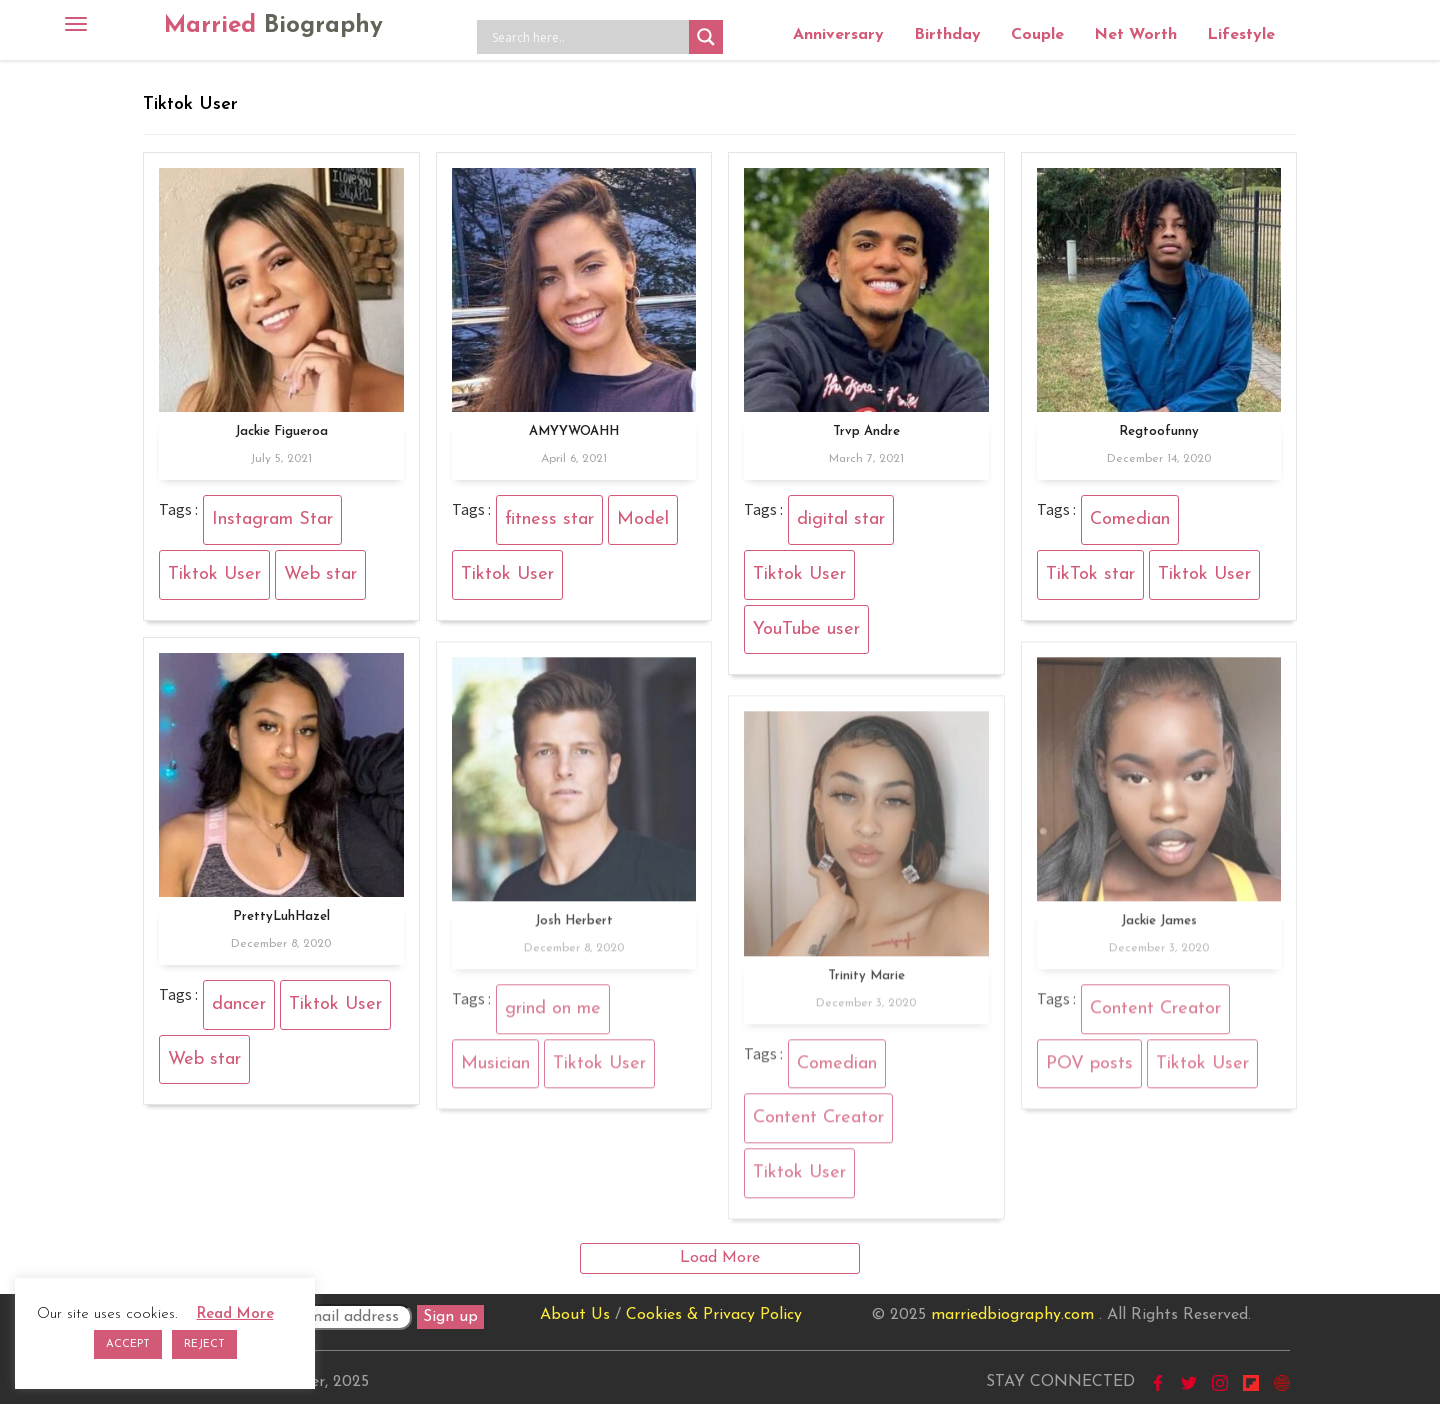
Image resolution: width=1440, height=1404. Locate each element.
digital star (841, 519)
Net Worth (1135, 35)
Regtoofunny (1159, 431)
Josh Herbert (574, 926)
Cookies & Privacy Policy (714, 1315)
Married (273, 26)
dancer (239, 1004)
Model (643, 519)
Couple (1037, 35)
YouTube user (806, 629)
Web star (320, 574)
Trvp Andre (866, 431)
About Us (575, 1315)
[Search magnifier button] (706, 37)
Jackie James (1159, 926)
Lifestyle (1241, 35)
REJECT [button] (204, 1344)
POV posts (1089, 1068)
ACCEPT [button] (128, 1344)
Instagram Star (272, 519)
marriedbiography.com (1012, 1315)
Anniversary (838, 35)
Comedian (1130, 519)
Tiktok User (214, 574)
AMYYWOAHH (574, 431)
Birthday (947, 35)
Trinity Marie (866, 980)
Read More (235, 1314)
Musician (495, 1068)
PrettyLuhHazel (281, 916)
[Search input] (588, 37)
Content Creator (1155, 1014)
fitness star (549, 519)
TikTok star (1090, 574)
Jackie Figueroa (281, 431)
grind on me (553, 1014)
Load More (720, 1258)
